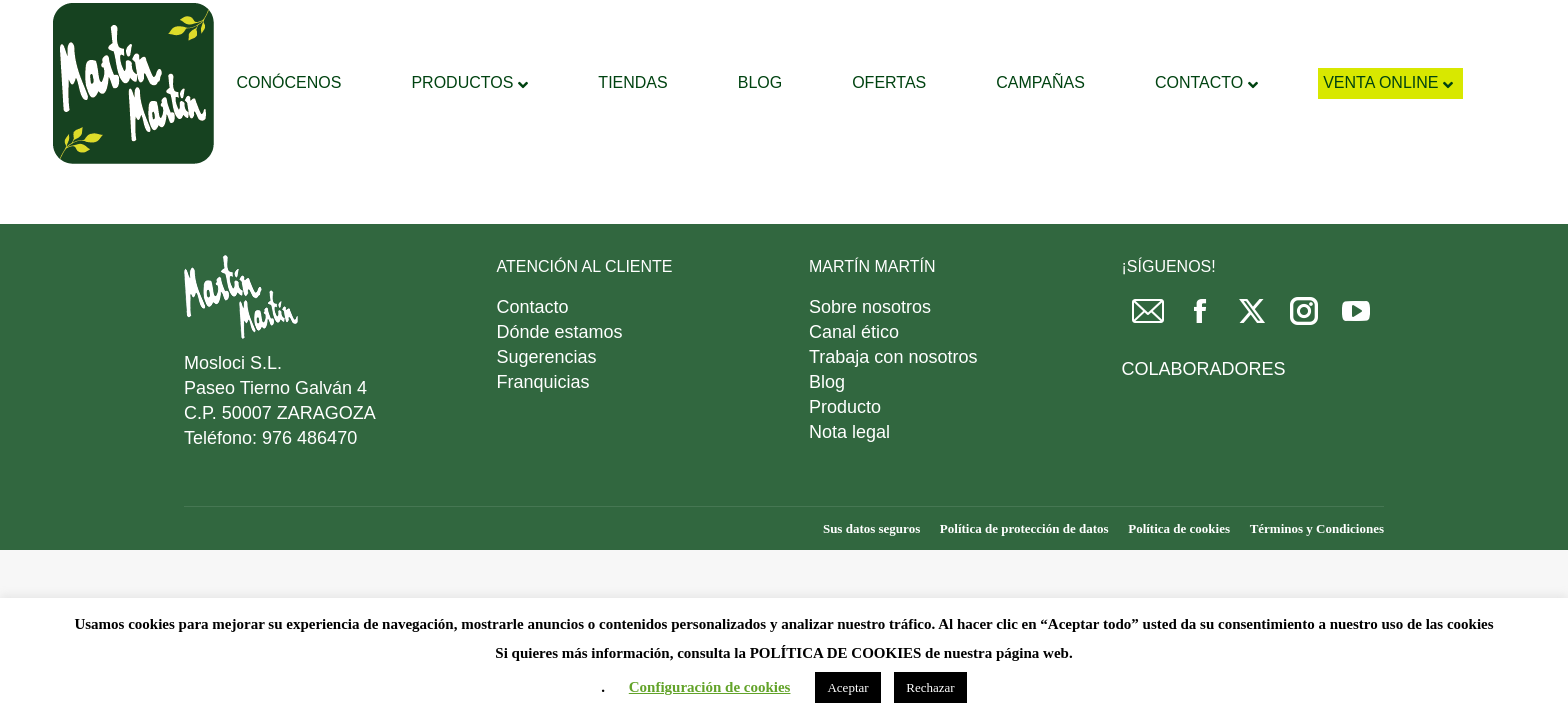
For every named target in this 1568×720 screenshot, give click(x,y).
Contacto (533, 357)
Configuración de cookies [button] (710, 687)
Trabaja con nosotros (893, 407)
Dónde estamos (560, 382)
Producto (845, 457)
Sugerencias (547, 407)
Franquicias (543, 432)
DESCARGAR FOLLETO (1217, 25)
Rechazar (930, 687)
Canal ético (854, 382)
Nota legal (849, 482)
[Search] (799, 25)
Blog (827, 432)
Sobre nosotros (870, 357)
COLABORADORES (1204, 419)
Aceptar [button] (847, 687)
